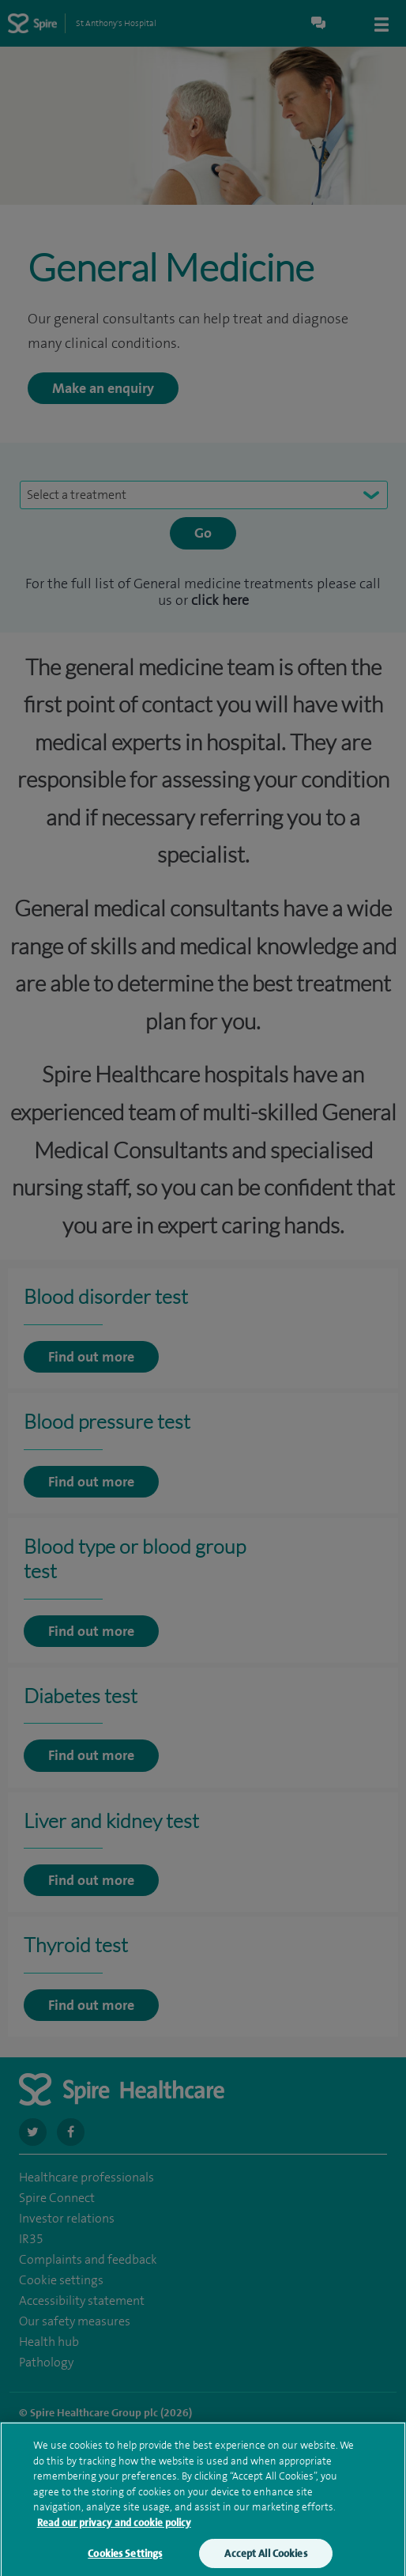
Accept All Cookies (265, 2560)
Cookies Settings (125, 2560)
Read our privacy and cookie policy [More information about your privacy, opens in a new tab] (114, 2529)
